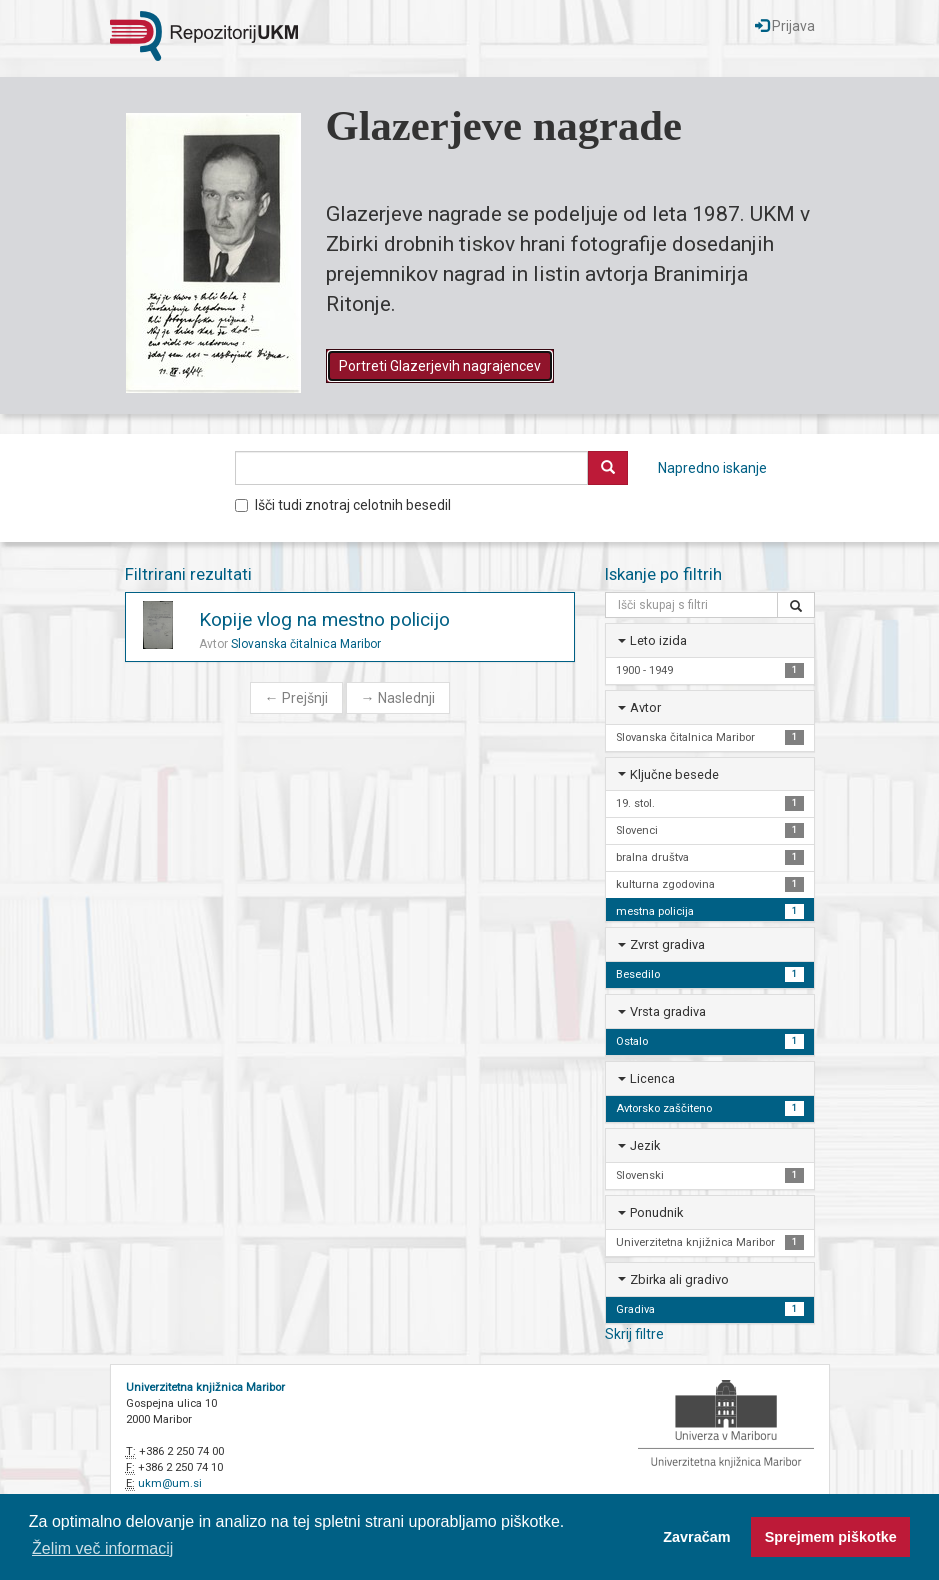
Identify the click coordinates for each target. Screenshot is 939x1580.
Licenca (652, 1078)
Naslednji (398, 698)
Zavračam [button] (696, 1537)
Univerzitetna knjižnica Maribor (205, 1387)
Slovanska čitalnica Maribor (306, 644)
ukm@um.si (170, 1483)
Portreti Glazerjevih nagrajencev (440, 366)
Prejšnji (296, 698)
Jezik (645, 1145)
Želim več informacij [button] (102, 1548)
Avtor (645, 707)
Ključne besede (674, 774)
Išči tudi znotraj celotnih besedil (343, 505)
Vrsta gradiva (668, 1011)
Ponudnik (656, 1212)
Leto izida (658, 640)
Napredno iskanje (712, 468)
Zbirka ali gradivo (679, 1279)
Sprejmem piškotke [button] (831, 1537)
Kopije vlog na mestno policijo (324, 619)
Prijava (785, 26)
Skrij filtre (634, 1334)
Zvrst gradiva (667, 944)
